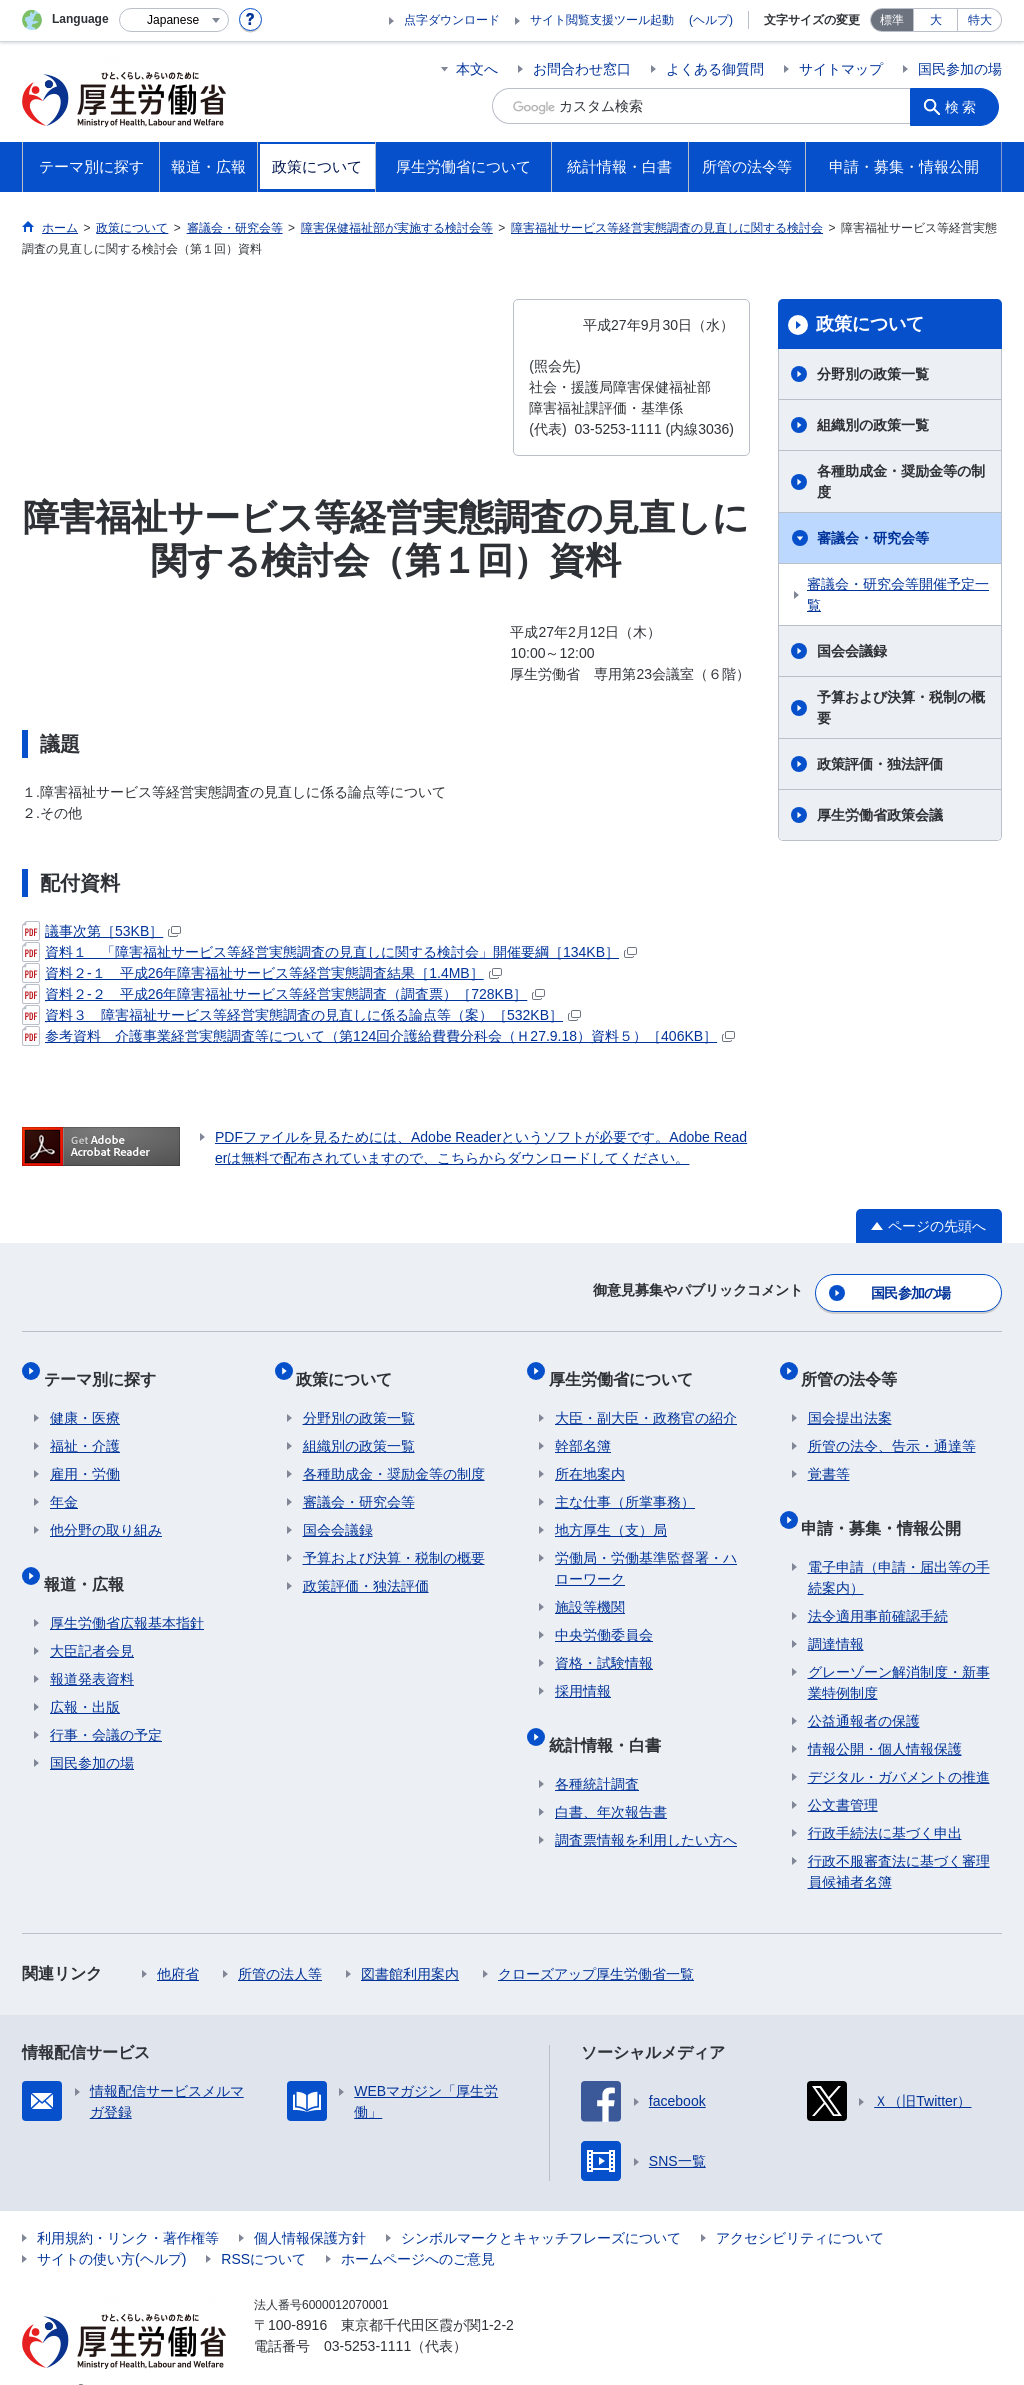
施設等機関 (590, 1589)
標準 (892, 20)
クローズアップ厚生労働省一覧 (596, 1943)
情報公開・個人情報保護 (885, 1718)
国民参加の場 (960, 69)
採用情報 (583, 1673)
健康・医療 (85, 1400)
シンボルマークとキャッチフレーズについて (541, 2207)
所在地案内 (590, 1456)
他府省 (178, 1943)
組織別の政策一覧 (873, 425)
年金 (64, 1484)
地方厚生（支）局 (611, 1512)
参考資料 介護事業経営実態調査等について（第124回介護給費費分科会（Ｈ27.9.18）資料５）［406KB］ (378, 1036)
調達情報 (836, 1613)
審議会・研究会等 (873, 538)
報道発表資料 (92, 1648)
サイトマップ (841, 69)
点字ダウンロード (452, 20)
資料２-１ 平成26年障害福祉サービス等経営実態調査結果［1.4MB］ (262, 973)
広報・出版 (85, 1676)
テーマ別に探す (106, 1366)
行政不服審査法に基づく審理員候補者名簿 (899, 1840)
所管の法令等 (856, 1366)
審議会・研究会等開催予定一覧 (898, 594)
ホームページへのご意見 (418, 2228)
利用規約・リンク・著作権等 (128, 2207)
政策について (870, 324)
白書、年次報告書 (611, 1781)
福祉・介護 (85, 1428)
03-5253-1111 (367, 2315)
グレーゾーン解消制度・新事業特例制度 (899, 1651)
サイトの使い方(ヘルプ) (111, 2228)
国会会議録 (852, 651)
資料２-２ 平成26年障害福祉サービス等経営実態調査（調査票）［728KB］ (283, 994)
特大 (980, 20)
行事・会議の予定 (106, 1704)
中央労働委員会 (604, 1617)
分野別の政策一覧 (873, 374)
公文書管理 (843, 1774)
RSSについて (263, 2228)
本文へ (477, 69)
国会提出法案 (850, 1400)
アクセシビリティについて (800, 2207)
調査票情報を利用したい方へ (646, 1809)
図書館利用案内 (410, 1943)
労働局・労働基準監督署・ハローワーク (646, 1550)
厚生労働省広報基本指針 (127, 1592)
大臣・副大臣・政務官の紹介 (646, 1400)
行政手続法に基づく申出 (885, 1802)
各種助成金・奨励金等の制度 (901, 481)
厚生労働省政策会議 (880, 815)
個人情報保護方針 (310, 2207)
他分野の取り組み (106, 1512)
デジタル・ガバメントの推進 (899, 1746)
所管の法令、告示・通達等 (892, 1428)
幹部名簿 (583, 1428)
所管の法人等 (280, 1943)
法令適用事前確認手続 (878, 1585)
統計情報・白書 (611, 1719)
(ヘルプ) (711, 20)
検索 (966, 106)
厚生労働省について (627, 1366)
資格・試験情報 (604, 1645)
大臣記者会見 (92, 1620)
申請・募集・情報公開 (888, 1502)
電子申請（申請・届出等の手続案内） (899, 1546)
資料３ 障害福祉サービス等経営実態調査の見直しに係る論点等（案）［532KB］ (301, 1015)
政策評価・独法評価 (880, 764)
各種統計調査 (597, 1753)
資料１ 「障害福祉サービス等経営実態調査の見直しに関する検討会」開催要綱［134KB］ (329, 952)
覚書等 (829, 1456)
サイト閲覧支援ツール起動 (602, 20)
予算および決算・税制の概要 (901, 707)
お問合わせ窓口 (582, 69)
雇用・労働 (85, 1456)
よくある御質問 (715, 69)
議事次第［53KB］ (101, 931)
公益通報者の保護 (864, 1690)
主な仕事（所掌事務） (625, 1484)
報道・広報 (90, 1558)
